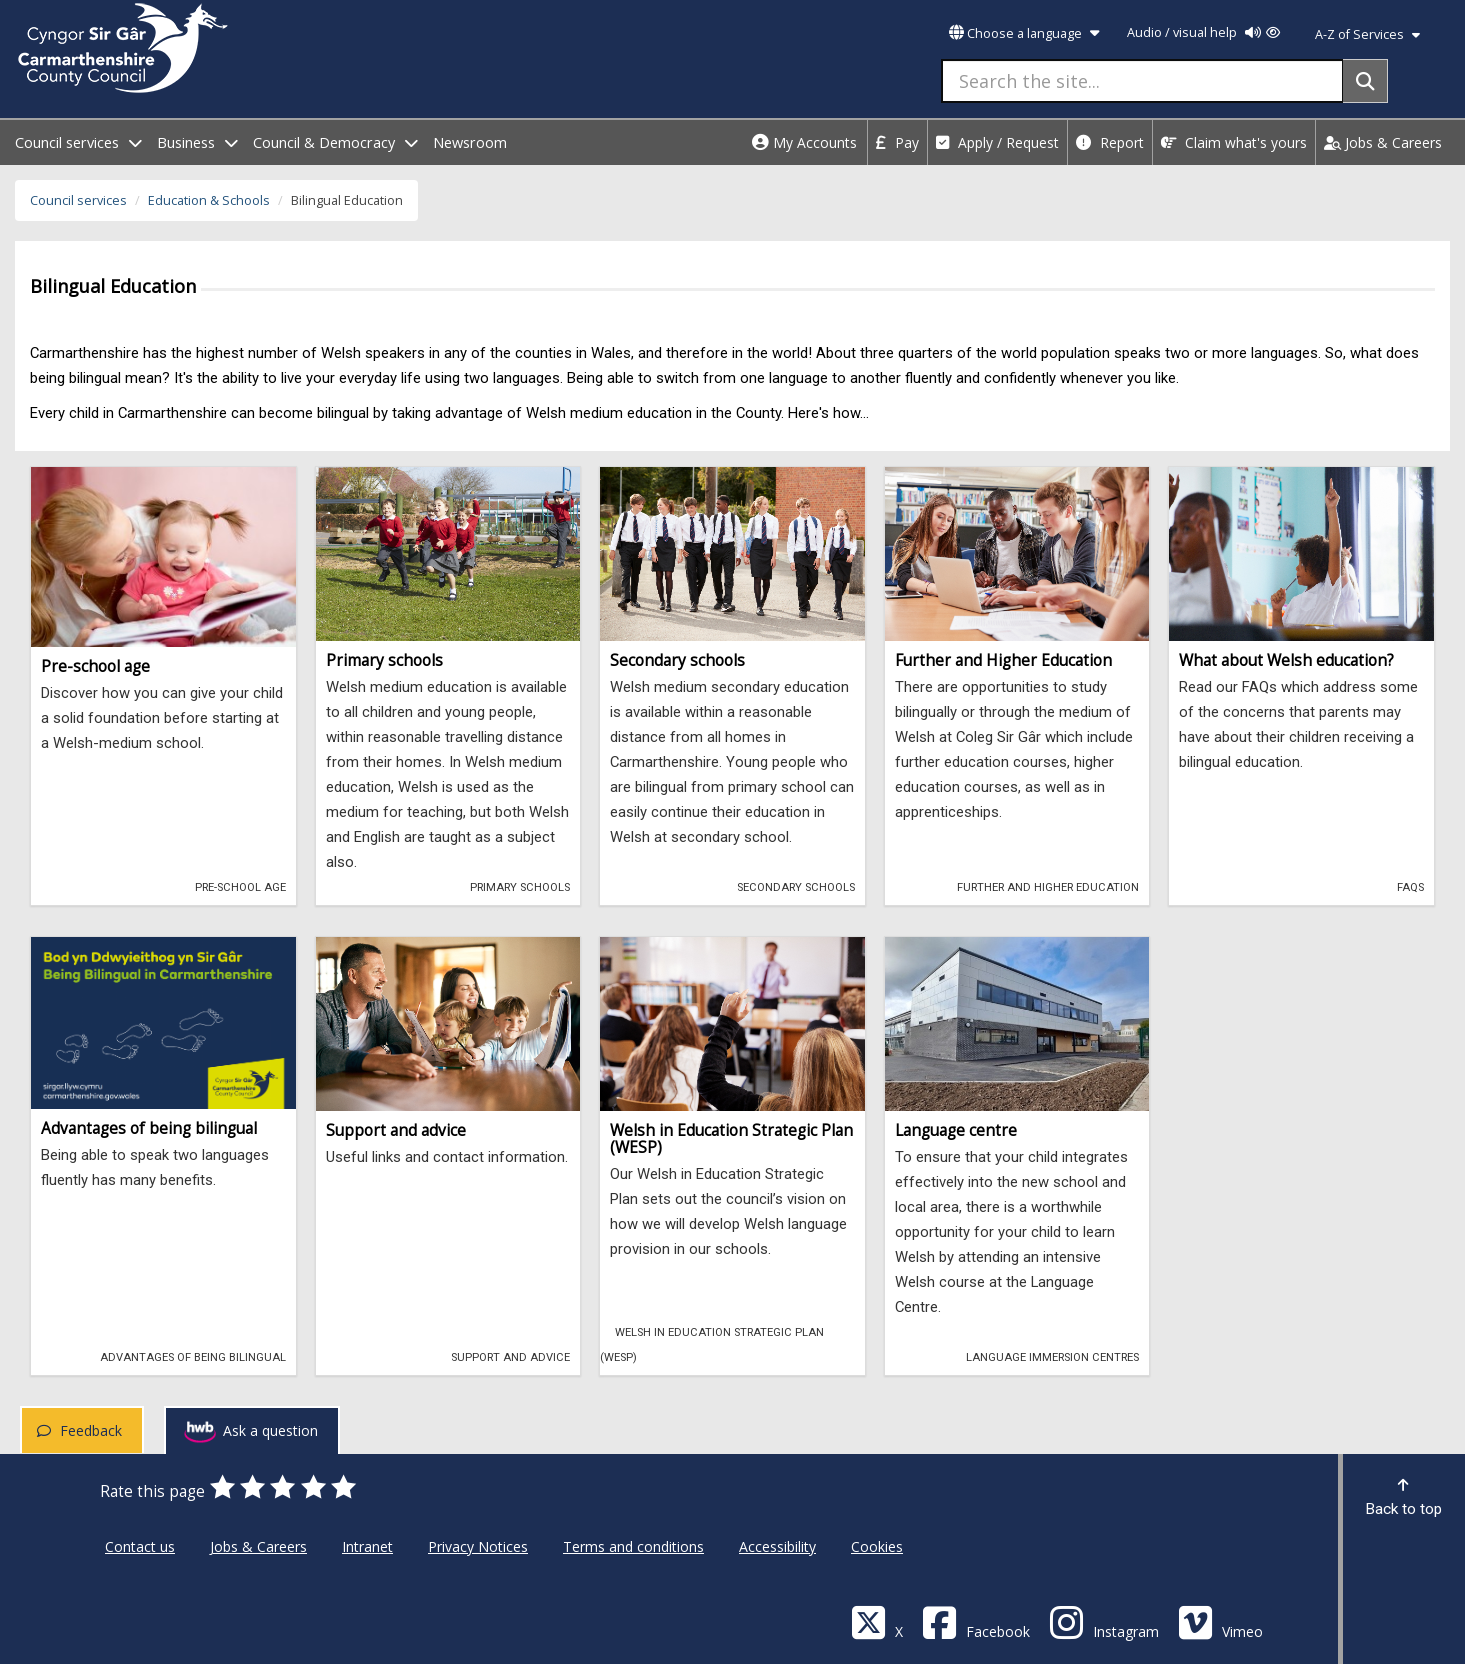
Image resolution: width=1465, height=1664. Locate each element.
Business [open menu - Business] (197, 142)
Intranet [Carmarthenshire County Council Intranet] (367, 1546)
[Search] (1365, 81)
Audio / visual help (1203, 32)
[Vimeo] (1220, 1621)
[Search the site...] (1142, 81)
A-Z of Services (1367, 34)
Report (1110, 142)
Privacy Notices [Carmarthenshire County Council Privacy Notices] (478, 1546)
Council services (78, 200)
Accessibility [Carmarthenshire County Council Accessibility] (777, 1546)
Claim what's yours (1234, 142)
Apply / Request (997, 142)
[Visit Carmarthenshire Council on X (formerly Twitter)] (877, 1621)
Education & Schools (209, 200)
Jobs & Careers (1383, 142)
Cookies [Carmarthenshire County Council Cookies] (877, 1546)
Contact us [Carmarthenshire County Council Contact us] (140, 1546)
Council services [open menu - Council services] (78, 142)
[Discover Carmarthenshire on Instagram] (1104, 1621)
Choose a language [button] (1024, 33)
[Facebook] (976, 1621)
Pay (897, 142)
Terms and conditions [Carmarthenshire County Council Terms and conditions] (633, 1546)
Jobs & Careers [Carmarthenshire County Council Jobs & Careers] (258, 1546)
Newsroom (470, 142)
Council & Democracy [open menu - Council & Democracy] (335, 142)
